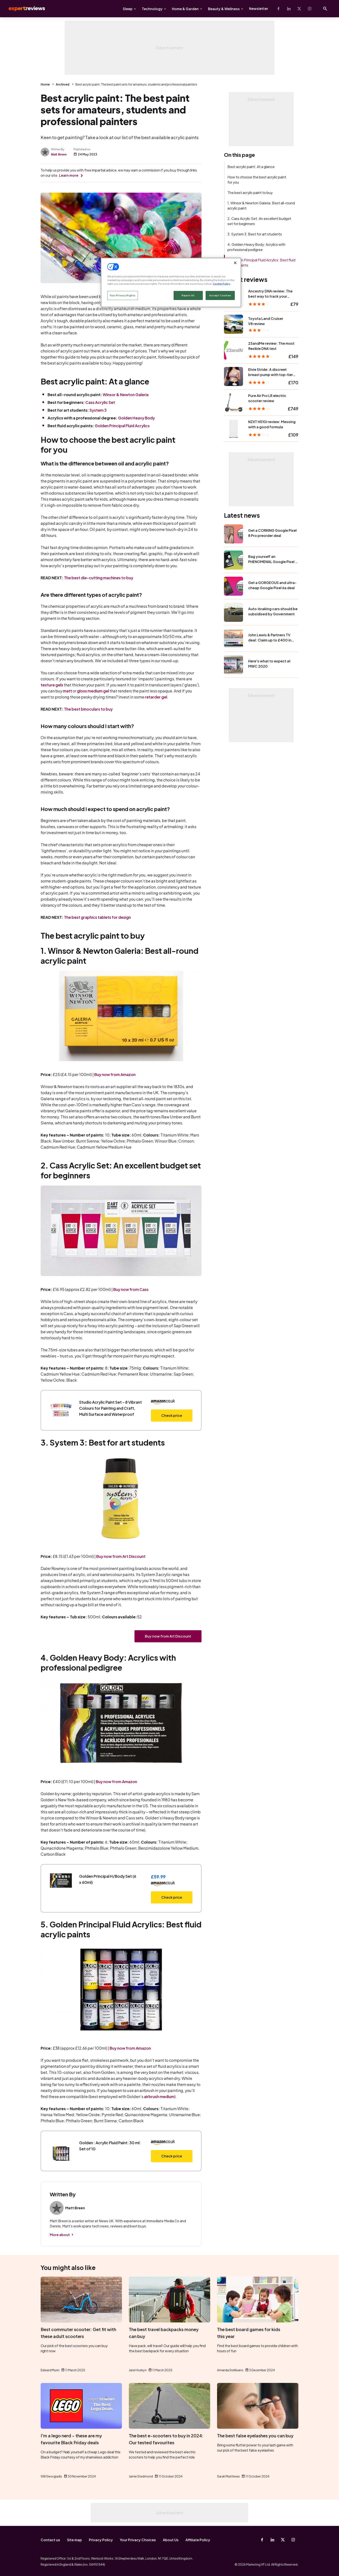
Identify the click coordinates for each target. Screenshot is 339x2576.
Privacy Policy (101, 2540)
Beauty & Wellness (224, 8)
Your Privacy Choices (138, 2540)
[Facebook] (278, 8)
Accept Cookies (220, 295)
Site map (74, 2540)
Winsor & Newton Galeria (126, 394)
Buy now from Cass (131, 1289)
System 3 (98, 410)
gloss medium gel (93, 690)
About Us (171, 2540)
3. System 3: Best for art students (254, 234)
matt (67, 690)
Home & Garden (185, 8)
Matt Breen (59, 154)
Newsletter (258, 8)
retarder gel (156, 696)
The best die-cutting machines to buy (98, 577)
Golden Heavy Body (136, 417)
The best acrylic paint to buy (250, 192)
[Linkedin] (289, 8)
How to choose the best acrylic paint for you (256, 179)
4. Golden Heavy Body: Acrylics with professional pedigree (256, 247)
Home (45, 84)
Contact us (50, 2540)
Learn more (68, 175)
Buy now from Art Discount (121, 1556)
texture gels (52, 684)
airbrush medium (159, 2096)
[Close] (235, 263)
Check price (171, 1415)
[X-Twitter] (299, 8)
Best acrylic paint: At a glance (251, 166)
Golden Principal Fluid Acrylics (122, 425)
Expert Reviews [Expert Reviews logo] (23, 8)
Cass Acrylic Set (100, 402)
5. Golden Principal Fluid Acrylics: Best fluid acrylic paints (261, 262)
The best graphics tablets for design (97, 917)
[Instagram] (309, 8)
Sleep (128, 8)
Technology (152, 8)
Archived (62, 84)
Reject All (188, 295)
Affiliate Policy (197, 2540)
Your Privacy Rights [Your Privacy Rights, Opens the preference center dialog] (123, 295)
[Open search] (325, 8)
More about (60, 2234)
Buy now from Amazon (115, 1074)
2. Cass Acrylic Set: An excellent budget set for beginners (259, 221)
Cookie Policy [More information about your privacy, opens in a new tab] (221, 283)
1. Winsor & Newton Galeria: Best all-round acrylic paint (261, 205)
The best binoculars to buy (88, 708)
